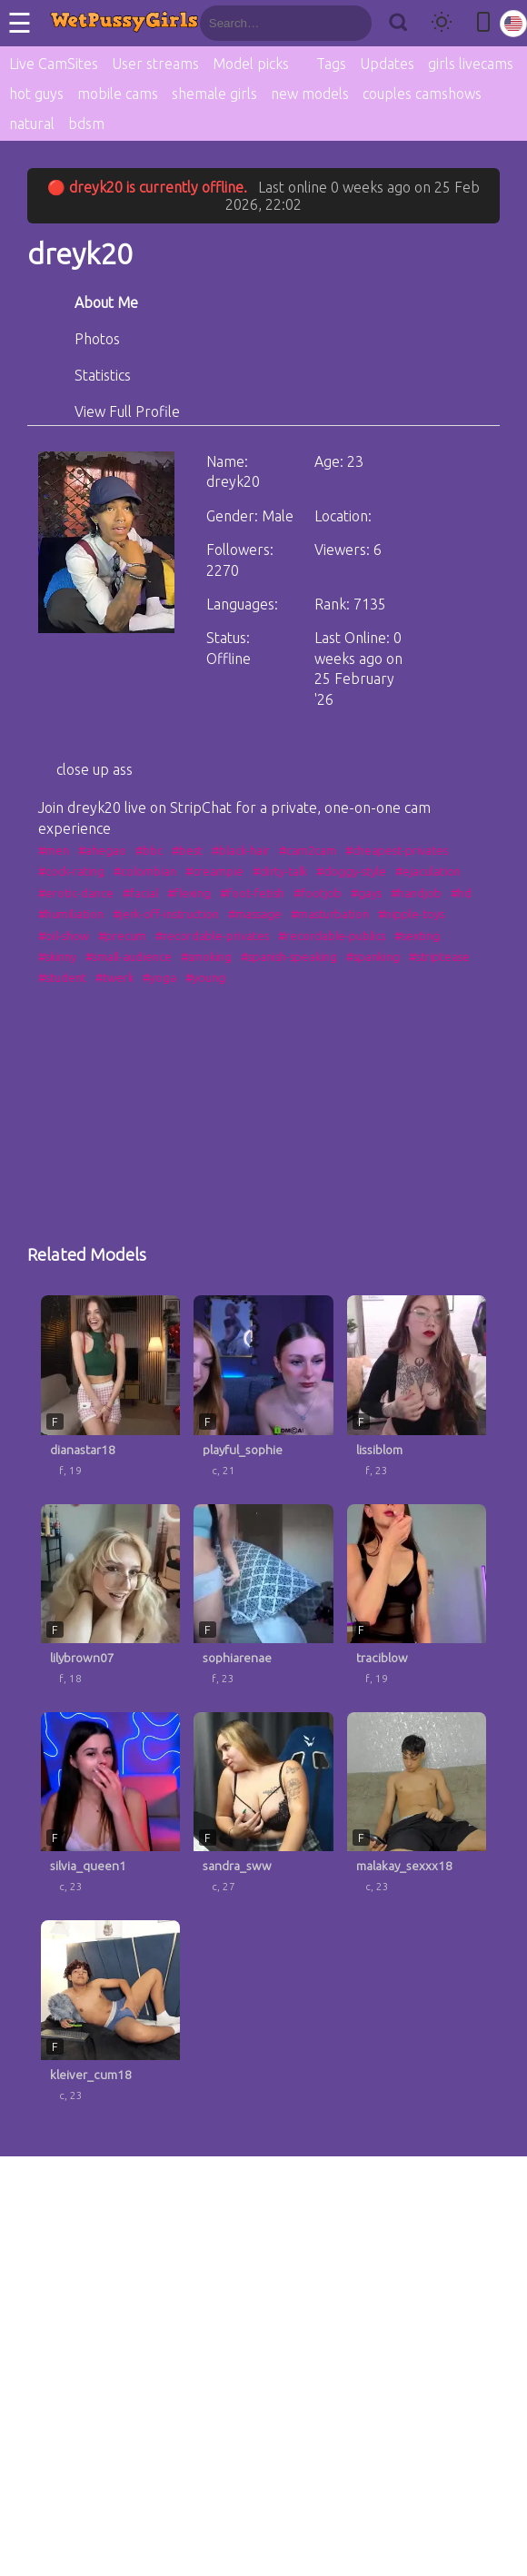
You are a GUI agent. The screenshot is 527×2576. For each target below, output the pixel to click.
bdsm (86, 123)
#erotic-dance (76, 893)
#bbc (149, 850)
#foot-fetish (252, 893)
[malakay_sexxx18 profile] (416, 1809)
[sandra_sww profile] (263, 1809)
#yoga (159, 977)
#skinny (57, 956)
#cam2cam (307, 850)
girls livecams (470, 63)
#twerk (114, 977)
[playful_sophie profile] (263, 1392)
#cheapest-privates (396, 850)
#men (53, 850)
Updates (387, 63)
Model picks (251, 63)
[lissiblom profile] (416, 1392)
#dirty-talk (280, 871)
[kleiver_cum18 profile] (110, 2017)
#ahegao (102, 850)
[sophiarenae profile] (263, 1601)
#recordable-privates (212, 935)
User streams (155, 63)
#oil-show (63, 935)
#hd (461, 893)
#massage (255, 913)
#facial (140, 893)
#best (187, 850)
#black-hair (241, 850)
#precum (122, 935)
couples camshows (422, 93)
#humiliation (71, 913)
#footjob (317, 893)
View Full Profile (127, 411)
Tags (331, 63)
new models (310, 93)
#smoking (206, 956)
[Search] (398, 23)
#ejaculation (428, 871)
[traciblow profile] (416, 1601)
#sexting (417, 935)
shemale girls (214, 93)
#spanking (373, 956)
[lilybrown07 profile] (110, 1601)
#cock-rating (71, 871)
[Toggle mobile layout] (483, 23)
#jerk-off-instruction (166, 913)
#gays (366, 893)
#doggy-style (351, 871)
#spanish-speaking (289, 956)
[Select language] (513, 23)
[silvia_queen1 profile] (110, 1809)
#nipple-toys (411, 913)
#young (205, 977)
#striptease (439, 956)
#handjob (416, 893)
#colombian (145, 871)
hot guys (36, 93)
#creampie (214, 871)
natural (32, 123)
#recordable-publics (331, 935)
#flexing (189, 893)
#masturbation (330, 913)
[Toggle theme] (441, 23)
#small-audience (128, 956)
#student (62, 977)
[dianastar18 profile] (110, 1392)
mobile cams (117, 93)
